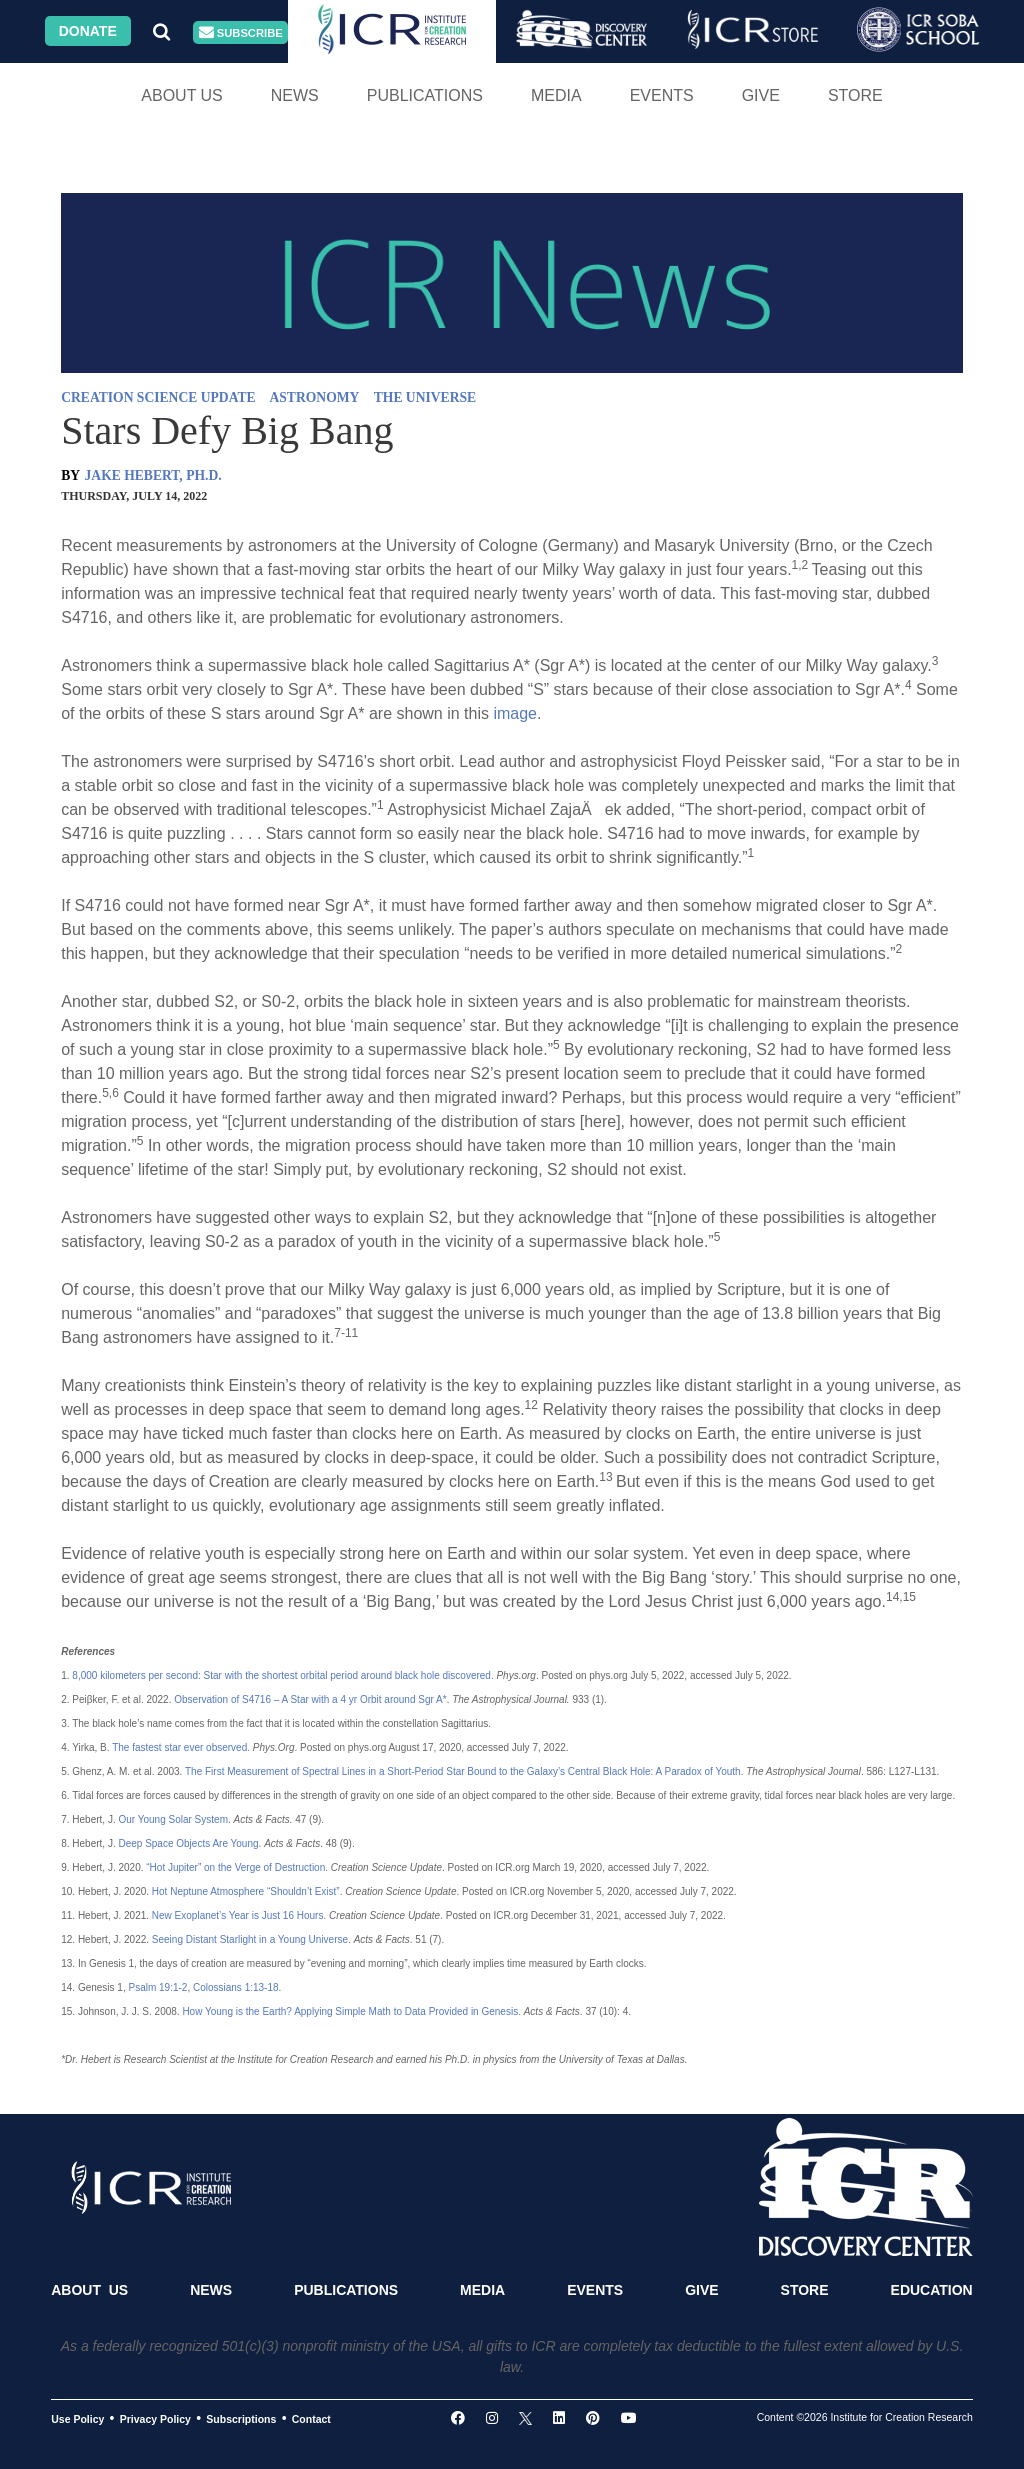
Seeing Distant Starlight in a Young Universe (250, 1939)
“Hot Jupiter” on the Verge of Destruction (235, 1867)
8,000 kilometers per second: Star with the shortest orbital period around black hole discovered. (282, 1675)
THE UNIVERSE (425, 397)
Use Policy (77, 2419)
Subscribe (241, 32)
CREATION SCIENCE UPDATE (158, 397)
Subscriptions (241, 2419)
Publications (425, 95)
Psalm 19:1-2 (157, 1987)
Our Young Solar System (173, 1819)
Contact (311, 2419)
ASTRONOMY (314, 397)
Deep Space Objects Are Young (188, 1843)
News (295, 95)
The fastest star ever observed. (181, 1747)
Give (761, 95)
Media (556, 95)
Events (662, 95)
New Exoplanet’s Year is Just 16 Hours (238, 1915)
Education (932, 2290)
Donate (88, 31)
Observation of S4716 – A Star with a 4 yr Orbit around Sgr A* (310, 1699)
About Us (182, 95)
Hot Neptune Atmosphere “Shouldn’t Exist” (246, 1891)
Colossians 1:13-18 (236, 1987)
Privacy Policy (155, 2419)
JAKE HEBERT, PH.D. (153, 475)
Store (855, 95)
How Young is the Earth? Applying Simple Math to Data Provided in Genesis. (351, 2011)
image (515, 713)
